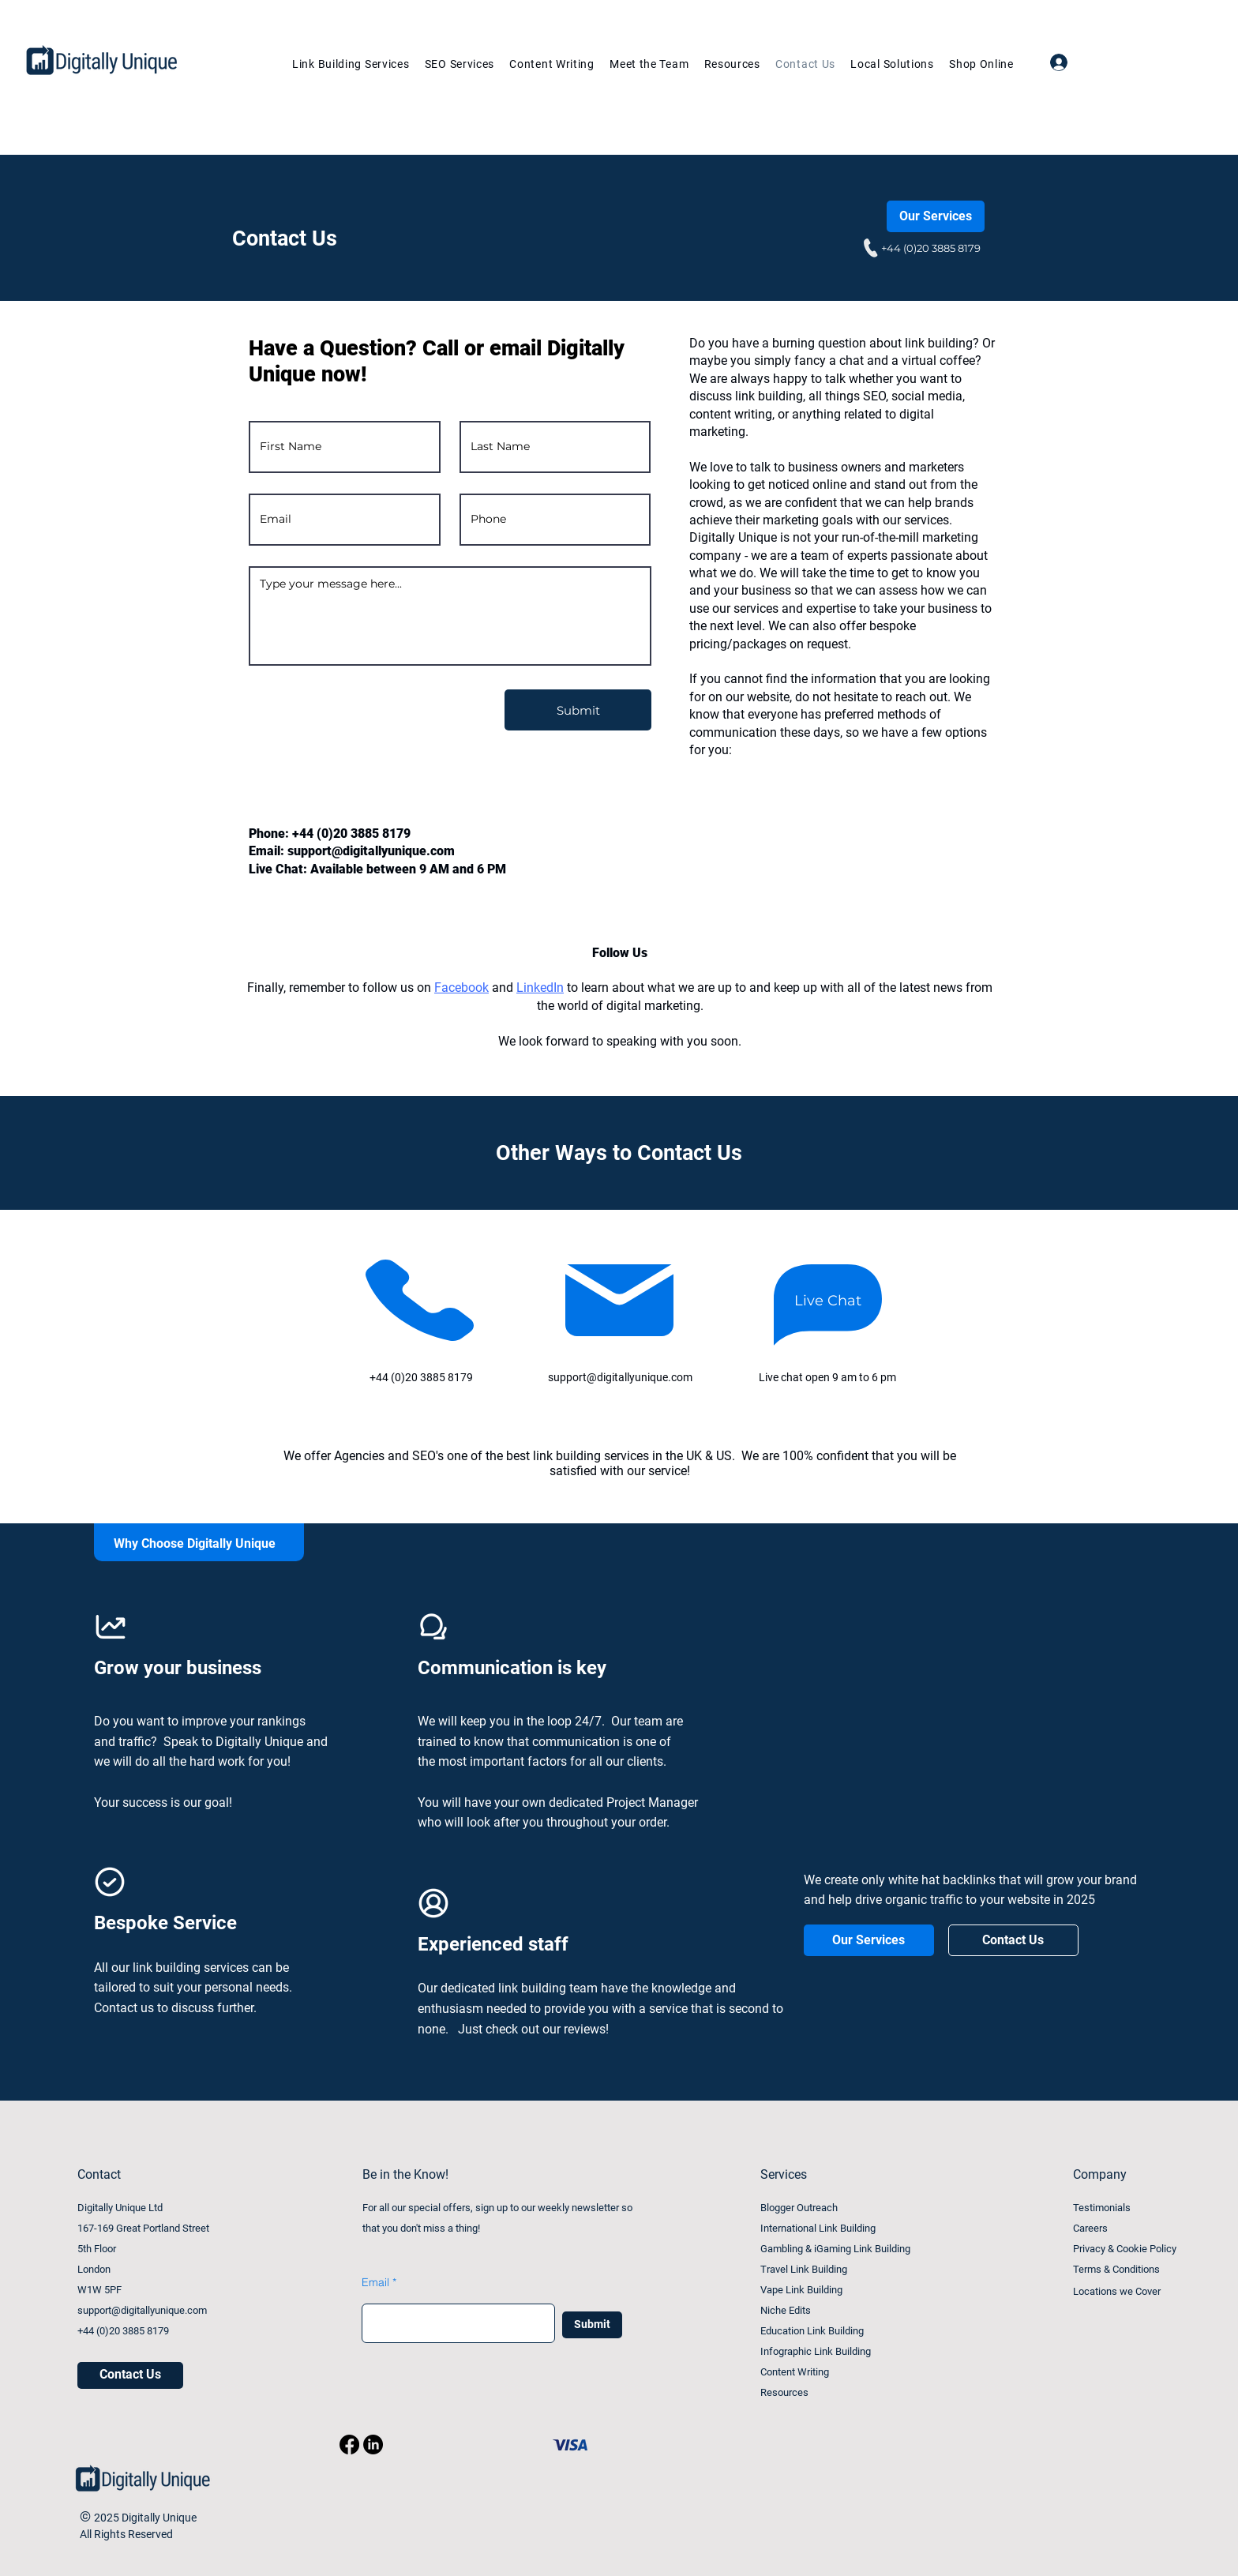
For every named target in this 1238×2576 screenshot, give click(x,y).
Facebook (461, 987)
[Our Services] (936, 216)
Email (375, 2282)
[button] (454, 63)
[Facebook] (349, 2444)
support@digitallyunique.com (371, 850)
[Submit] (578, 709)
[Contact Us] (1013, 1940)
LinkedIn (540, 987)
